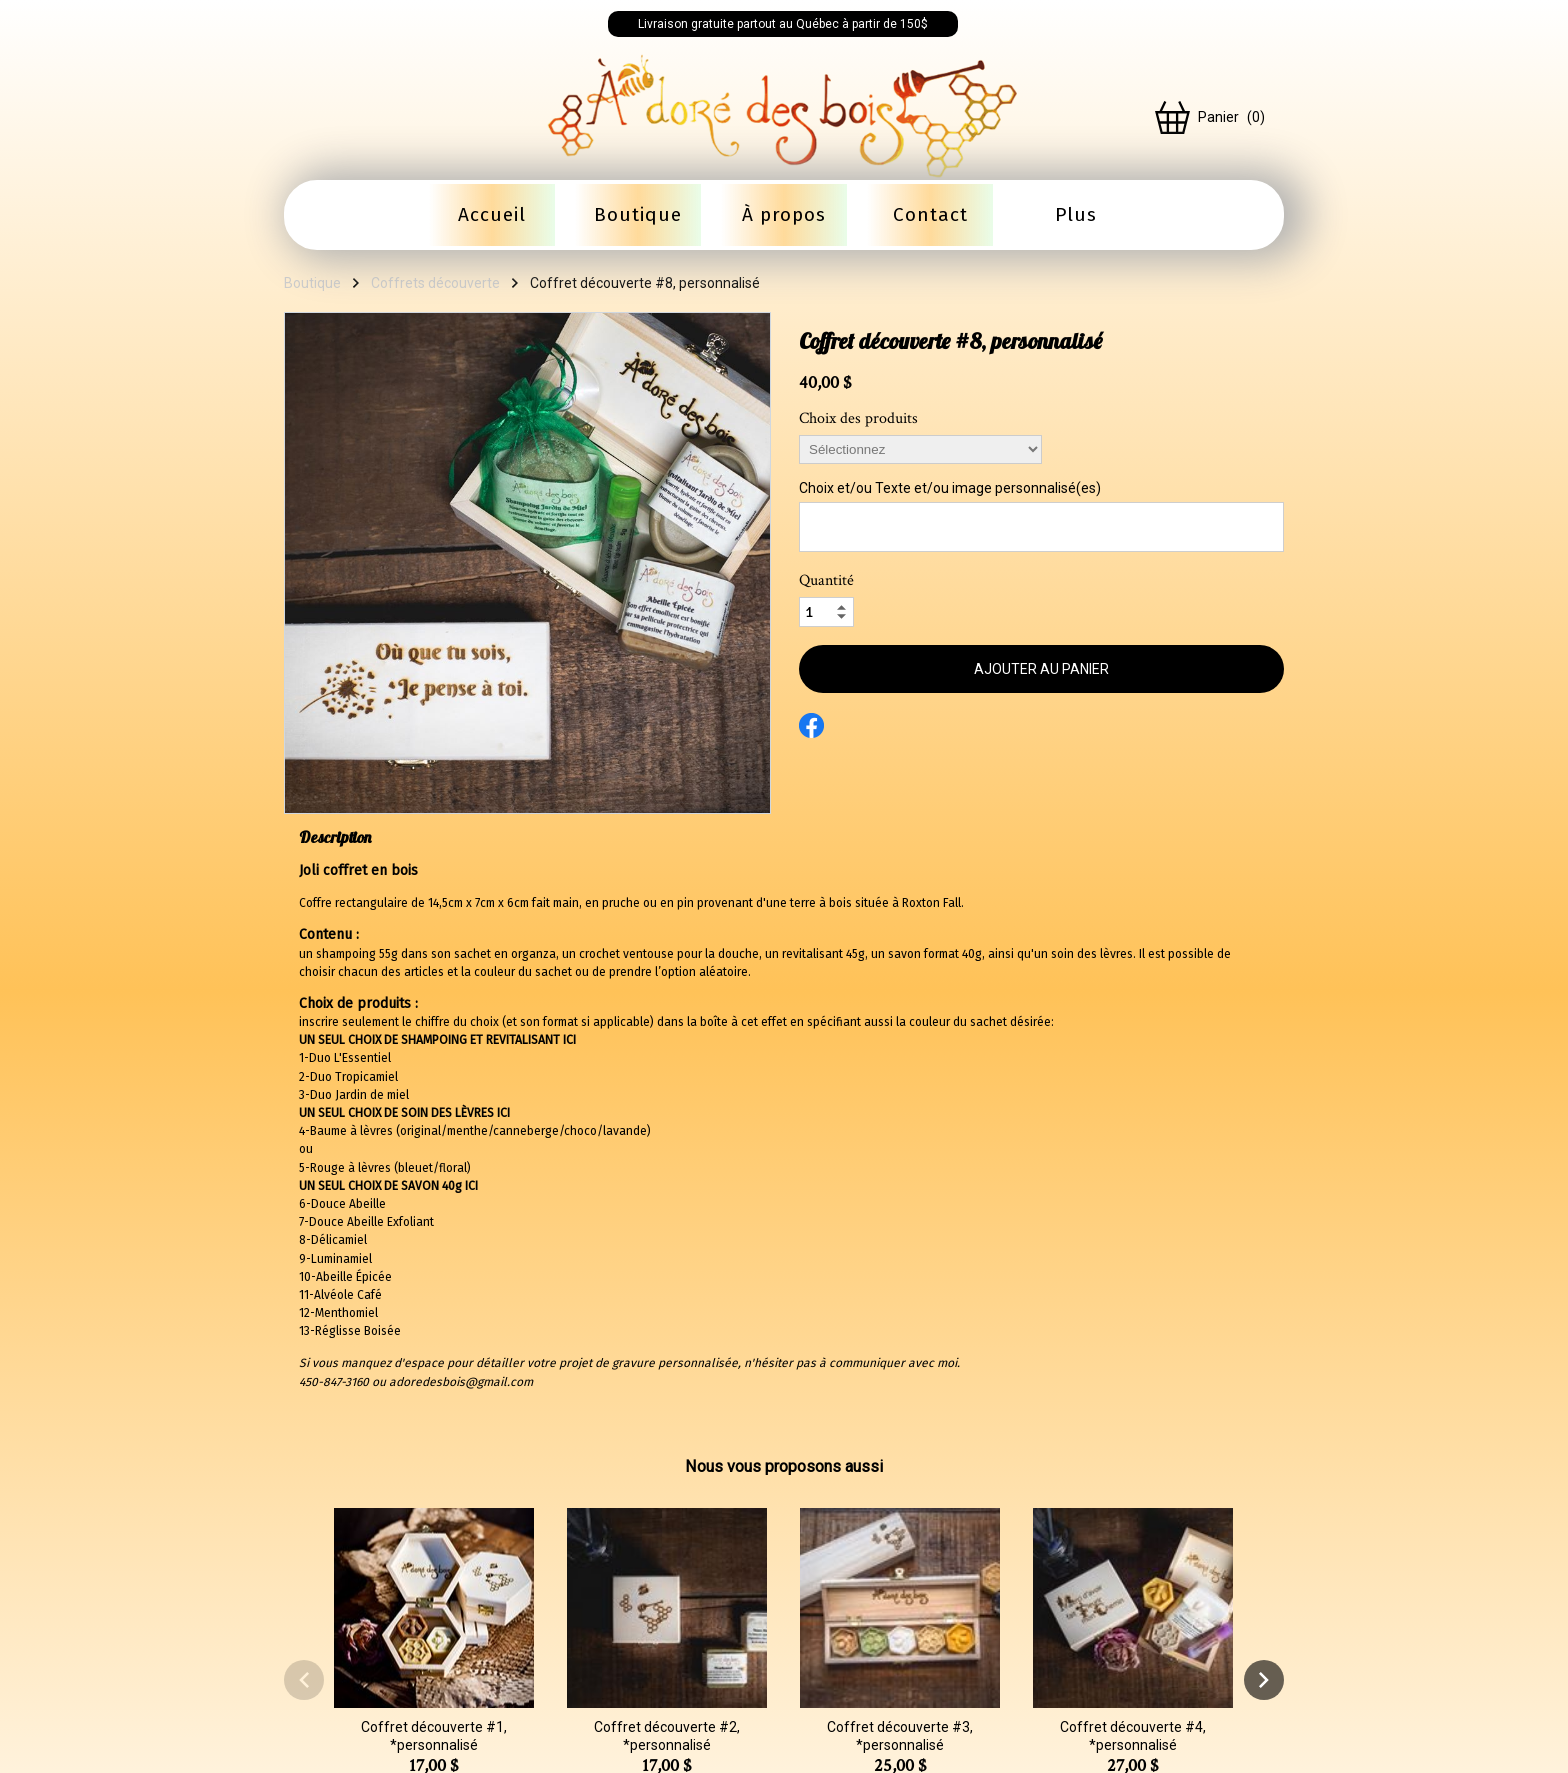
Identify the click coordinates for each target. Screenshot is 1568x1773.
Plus (1076, 214)
